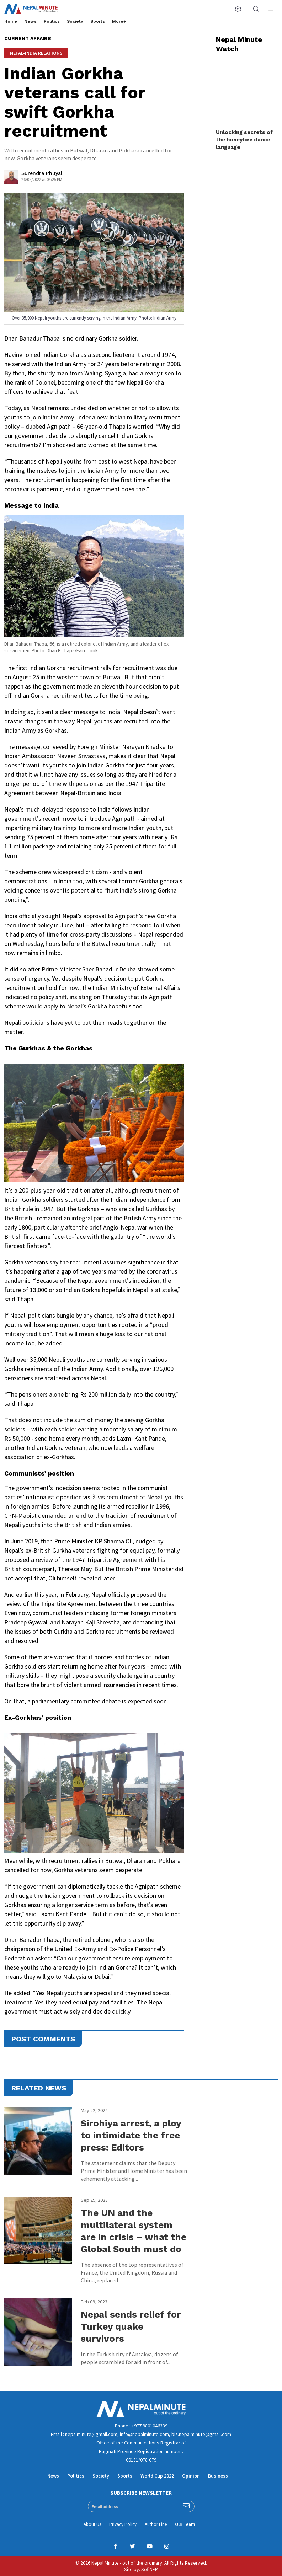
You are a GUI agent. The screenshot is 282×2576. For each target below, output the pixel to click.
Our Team (185, 2524)
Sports (97, 21)
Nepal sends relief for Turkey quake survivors (131, 2326)
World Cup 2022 (157, 2476)
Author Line (156, 2524)
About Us (92, 2524)
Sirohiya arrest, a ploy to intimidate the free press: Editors (131, 2135)
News (30, 21)
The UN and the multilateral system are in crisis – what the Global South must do (133, 2230)
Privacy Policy (123, 2524)
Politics (52, 21)
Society (75, 21)
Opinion (191, 2476)
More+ (119, 21)
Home (10, 21)
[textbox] (94, 1178)
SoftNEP (149, 2569)
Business (218, 2476)
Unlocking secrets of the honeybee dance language (244, 139)
